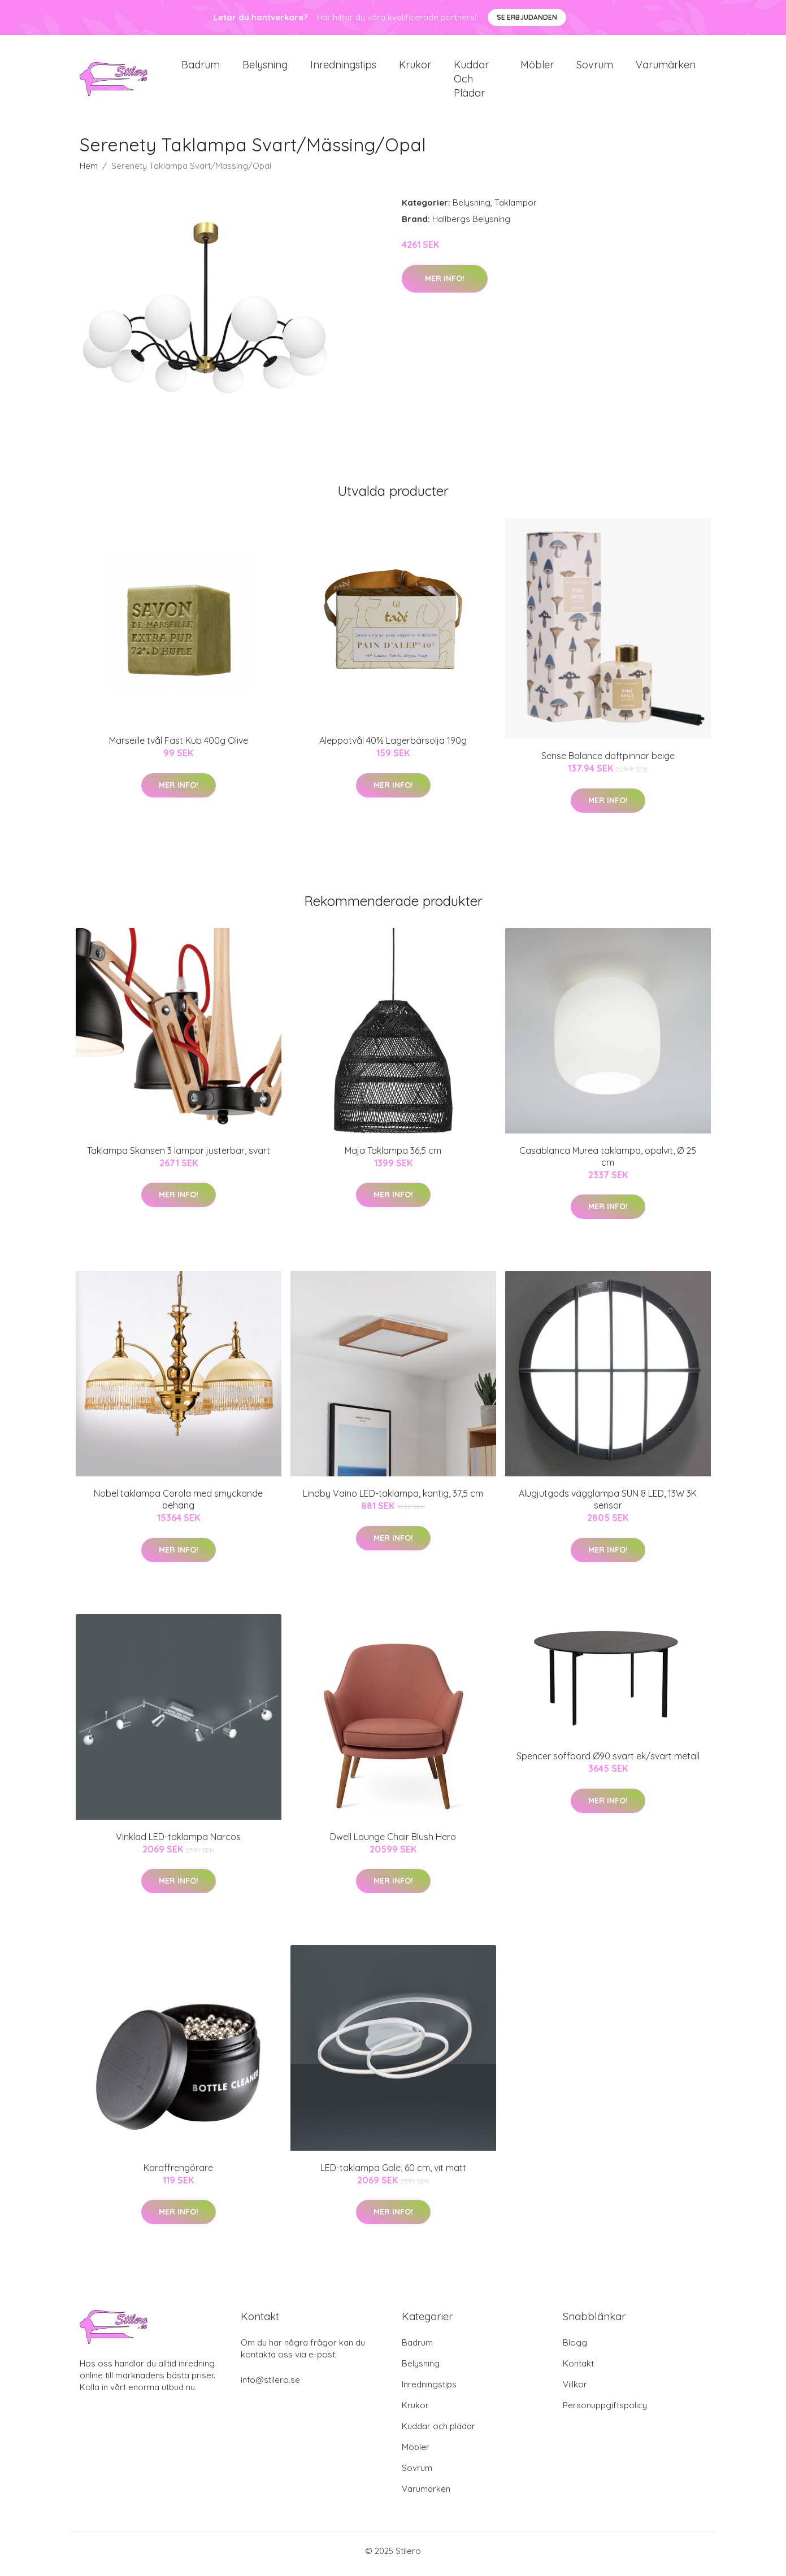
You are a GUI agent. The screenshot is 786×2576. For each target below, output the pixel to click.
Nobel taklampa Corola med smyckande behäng (178, 1505)
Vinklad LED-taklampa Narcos (178, 1842)
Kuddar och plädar (471, 81)
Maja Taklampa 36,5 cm (393, 1156)
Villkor (575, 2390)
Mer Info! (444, 284)
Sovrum (594, 67)
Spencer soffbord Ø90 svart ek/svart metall (608, 1762)
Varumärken (666, 67)
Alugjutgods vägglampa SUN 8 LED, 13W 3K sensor (608, 1505)
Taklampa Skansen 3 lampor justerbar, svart (178, 1156)
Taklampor (515, 208)
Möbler (537, 67)
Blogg (575, 2348)
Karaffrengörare (178, 2173)
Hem (89, 172)
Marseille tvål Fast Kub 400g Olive (178, 746)
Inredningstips (343, 67)
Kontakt (578, 2369)
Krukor (415, 67)
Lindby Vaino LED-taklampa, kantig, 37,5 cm (393, 1499)
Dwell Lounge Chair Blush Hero (393, 1842)
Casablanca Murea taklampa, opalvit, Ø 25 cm (607, 1162)
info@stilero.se (270, 2385)
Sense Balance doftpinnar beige (608, 762)
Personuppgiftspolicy (605, 2410)
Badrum (200, 67)
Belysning (265, 67)
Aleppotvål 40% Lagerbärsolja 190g (393, 746)
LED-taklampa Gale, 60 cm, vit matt (393, 2173)
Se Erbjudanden (527, 17)
